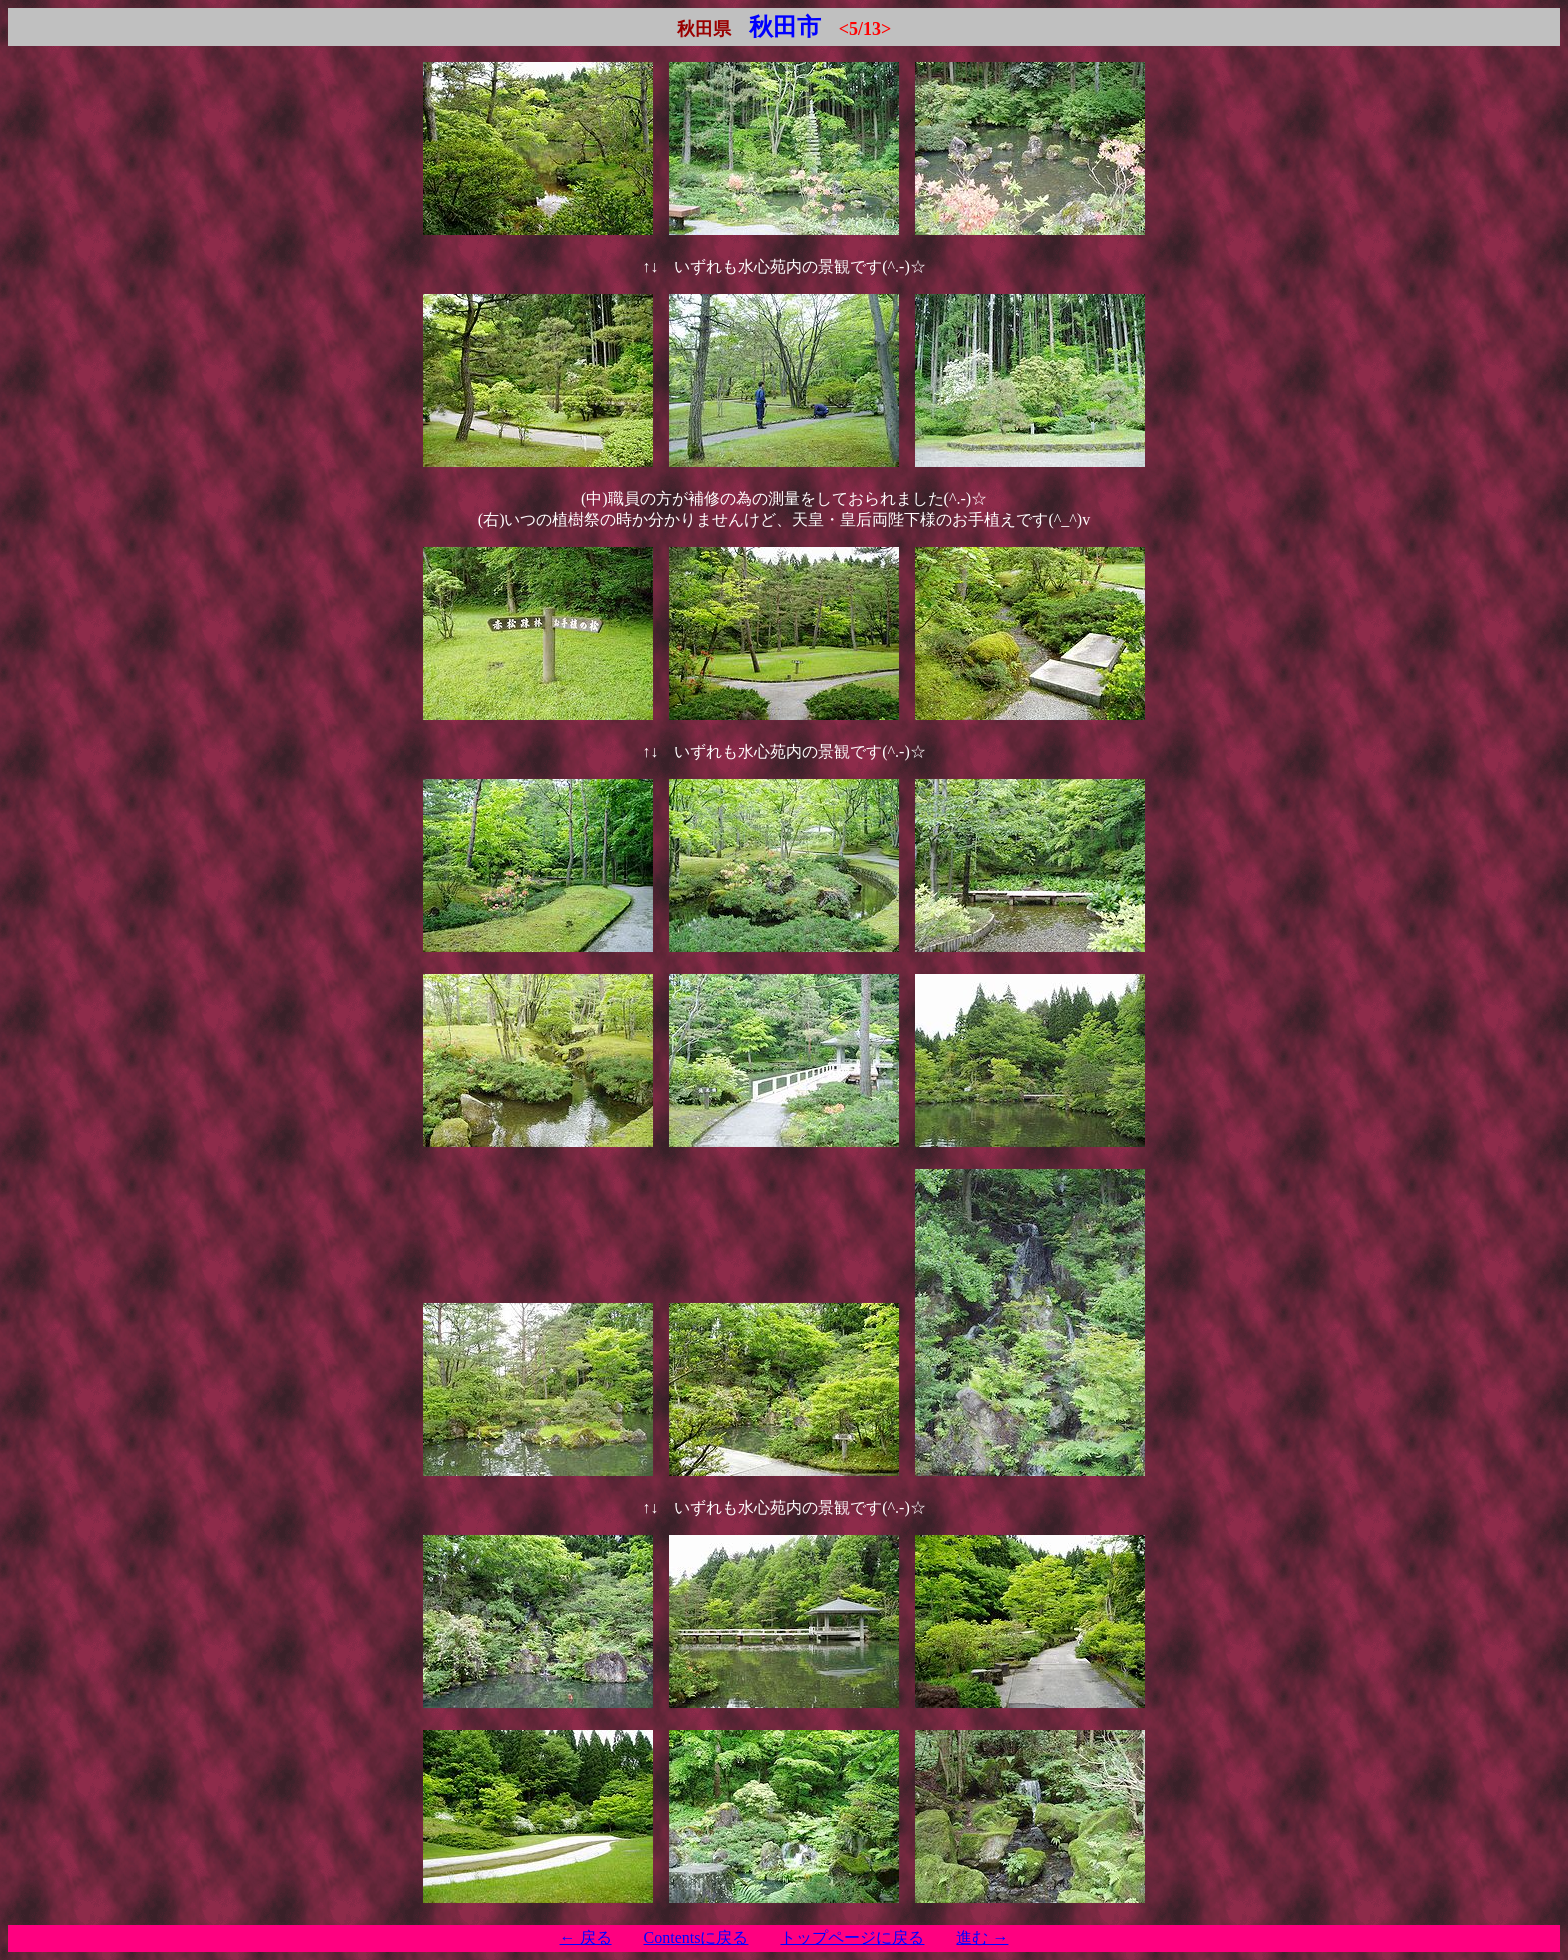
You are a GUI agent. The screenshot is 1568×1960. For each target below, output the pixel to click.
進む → (982, 1937)
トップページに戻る (852, 1937)
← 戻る (586, 1937)
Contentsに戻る (696, 1937)
